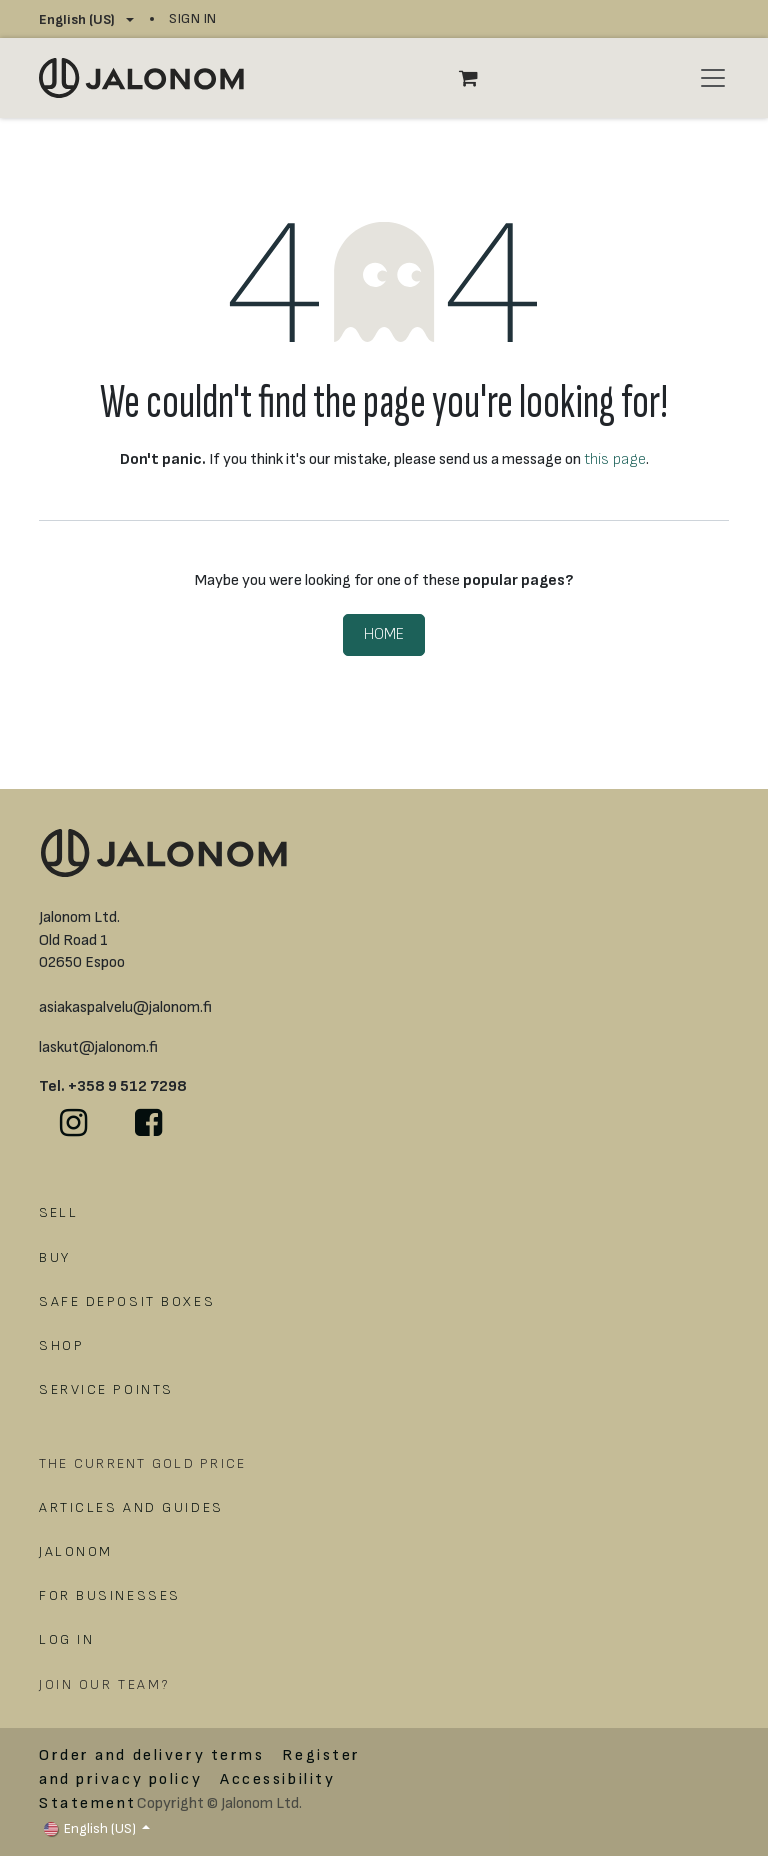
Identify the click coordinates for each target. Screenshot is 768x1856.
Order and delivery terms (151, 1755)
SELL (58, 1212)
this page (615, 459)
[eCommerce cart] (479, 78)
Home (384, 634)
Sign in (193, 18)
